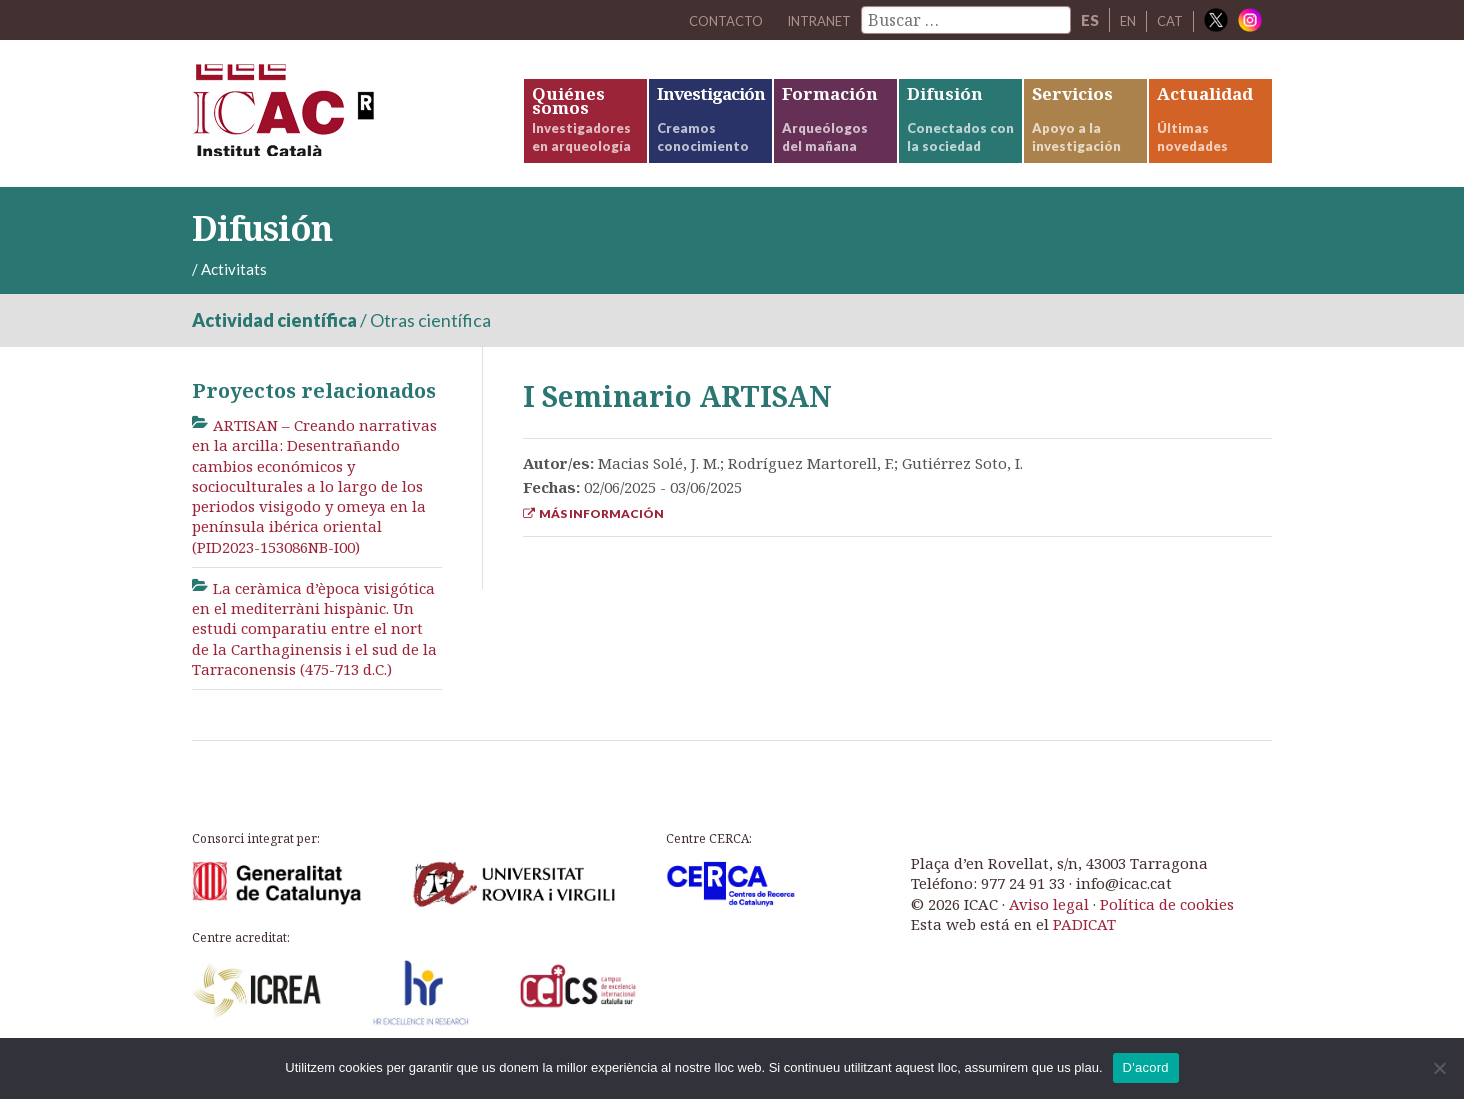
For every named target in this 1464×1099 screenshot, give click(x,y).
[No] (1439, 1068)
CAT (1168, 20)
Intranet (806, 20)
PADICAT (1084, 949)
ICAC (342, 126)
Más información (593, 538)
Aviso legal (1049, 929)
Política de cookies (1167, 929)
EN (1123, 20)
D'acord (1146, 1067)
